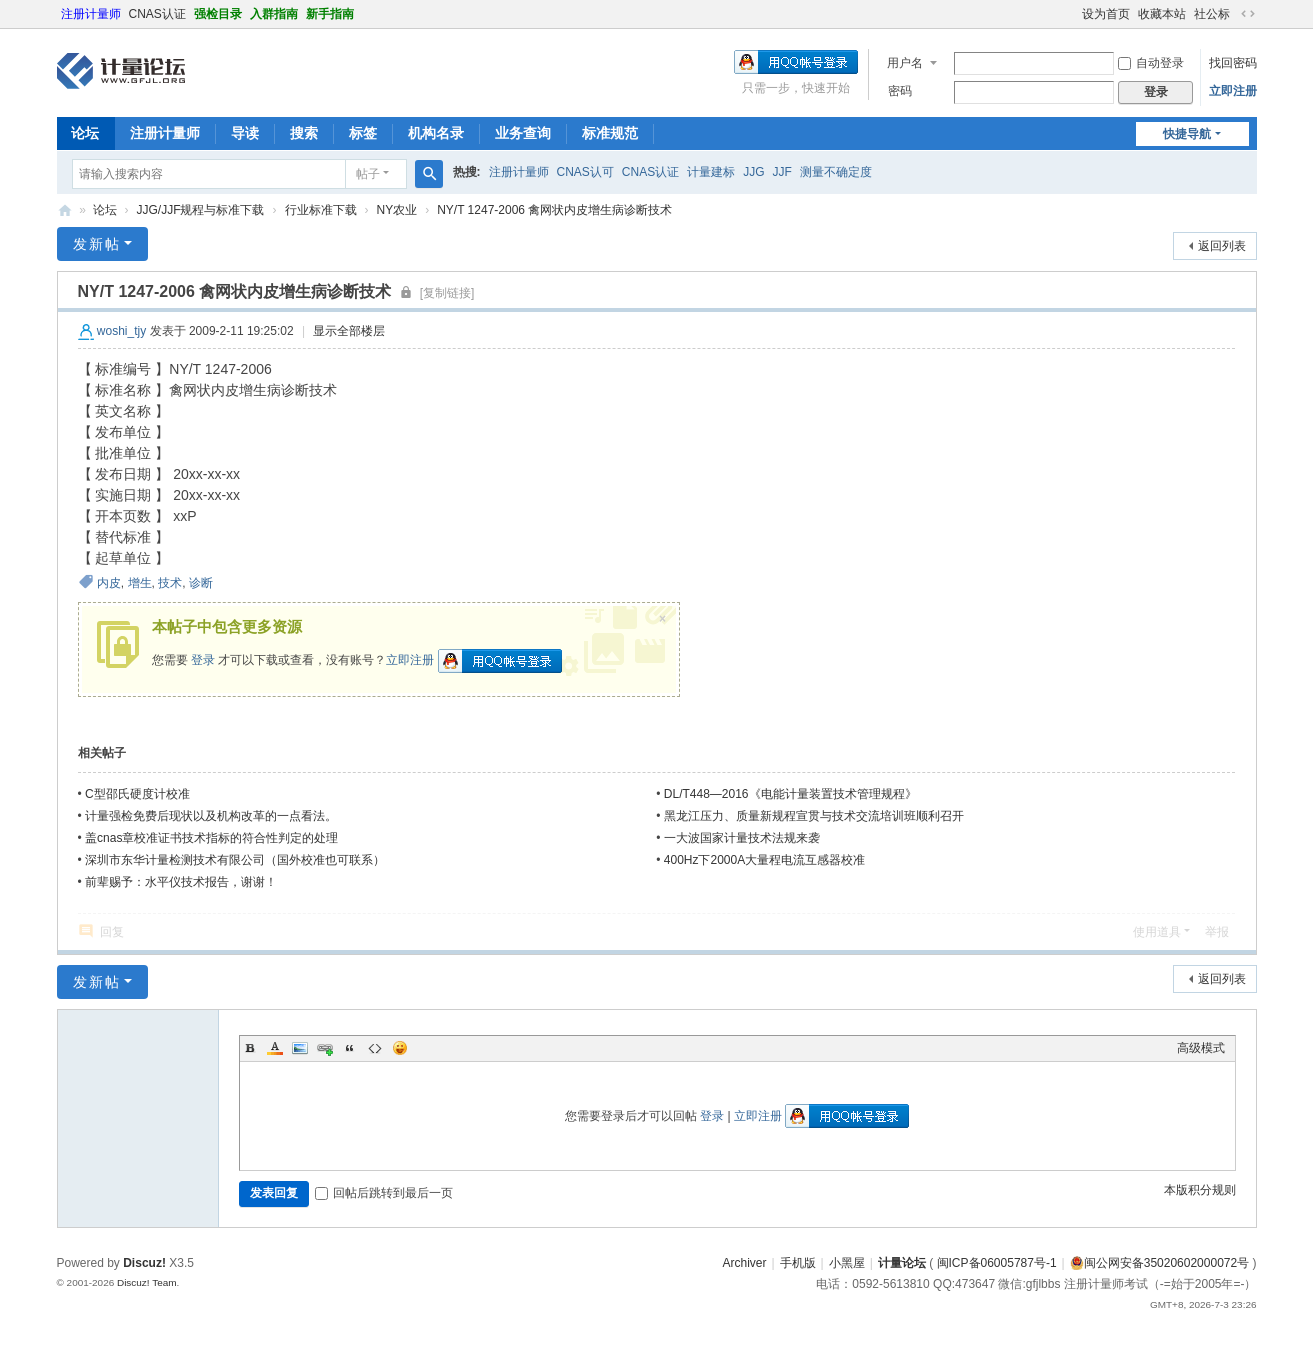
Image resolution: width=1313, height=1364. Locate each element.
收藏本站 (1162, 14)
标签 (363, 133)
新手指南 (330, 14)
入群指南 (274, 14)
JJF (782, 172)
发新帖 (97, 244)
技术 (170, 583)
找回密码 (1233, 63)
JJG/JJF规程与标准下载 (201, 210)
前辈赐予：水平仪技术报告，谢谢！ (181, 882)
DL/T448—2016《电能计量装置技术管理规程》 (790, 794)
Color (275, 1048)
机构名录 (436, 133)
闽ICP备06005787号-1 (997, 1263)
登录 (203, 660)
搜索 (304, 133)
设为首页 (1106, 14)
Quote (350, 1048)
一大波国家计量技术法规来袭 (742, 838)
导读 (245, 133)
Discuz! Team (147, 1282)
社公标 (1212, 14)
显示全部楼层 (349, 331)
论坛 (85, 133)
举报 (1217, 932)
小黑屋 (847, 1263)
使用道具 (1157, 932)
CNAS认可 (585, 172)
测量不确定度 (836, 172)
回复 (112, 932)
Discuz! (144, 1263)
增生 (140, 583)
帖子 (368, 174)
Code (375, 1048)
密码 (900, 91)
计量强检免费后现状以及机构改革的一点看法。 (211, 816)
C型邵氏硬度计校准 (137, 794)
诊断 (201, 583)
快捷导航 (1187, 134)
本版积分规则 (1200, 1190)
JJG (753, 172)
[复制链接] (447, 293)
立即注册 (1233, 91)
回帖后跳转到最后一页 (384, 1193)
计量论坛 (65, 210)
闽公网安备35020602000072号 (1159, 1263)
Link (325, 1048)
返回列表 (1222, 246)
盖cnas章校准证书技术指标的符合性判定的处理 (211, 838)
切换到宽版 (1248, 14)
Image (300, 1048)
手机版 (798, 1263)
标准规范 (610, 133)
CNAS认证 (157, 14)
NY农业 (397, 210)
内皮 (109, 583)
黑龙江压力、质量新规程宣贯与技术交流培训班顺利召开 (814, 816)
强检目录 (218, 14)
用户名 (905, 63)
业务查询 (523, 133)
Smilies (400, 1048)
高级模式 (1201, 1048)
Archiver (744, 1263)
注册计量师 (91, 14)
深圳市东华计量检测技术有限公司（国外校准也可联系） (235, 860)
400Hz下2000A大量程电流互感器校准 (764, 860)
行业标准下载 (321, 210)
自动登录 (1151, 63)
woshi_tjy (121, 331)
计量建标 (711, 172)
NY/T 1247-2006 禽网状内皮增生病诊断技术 (554, 210)
